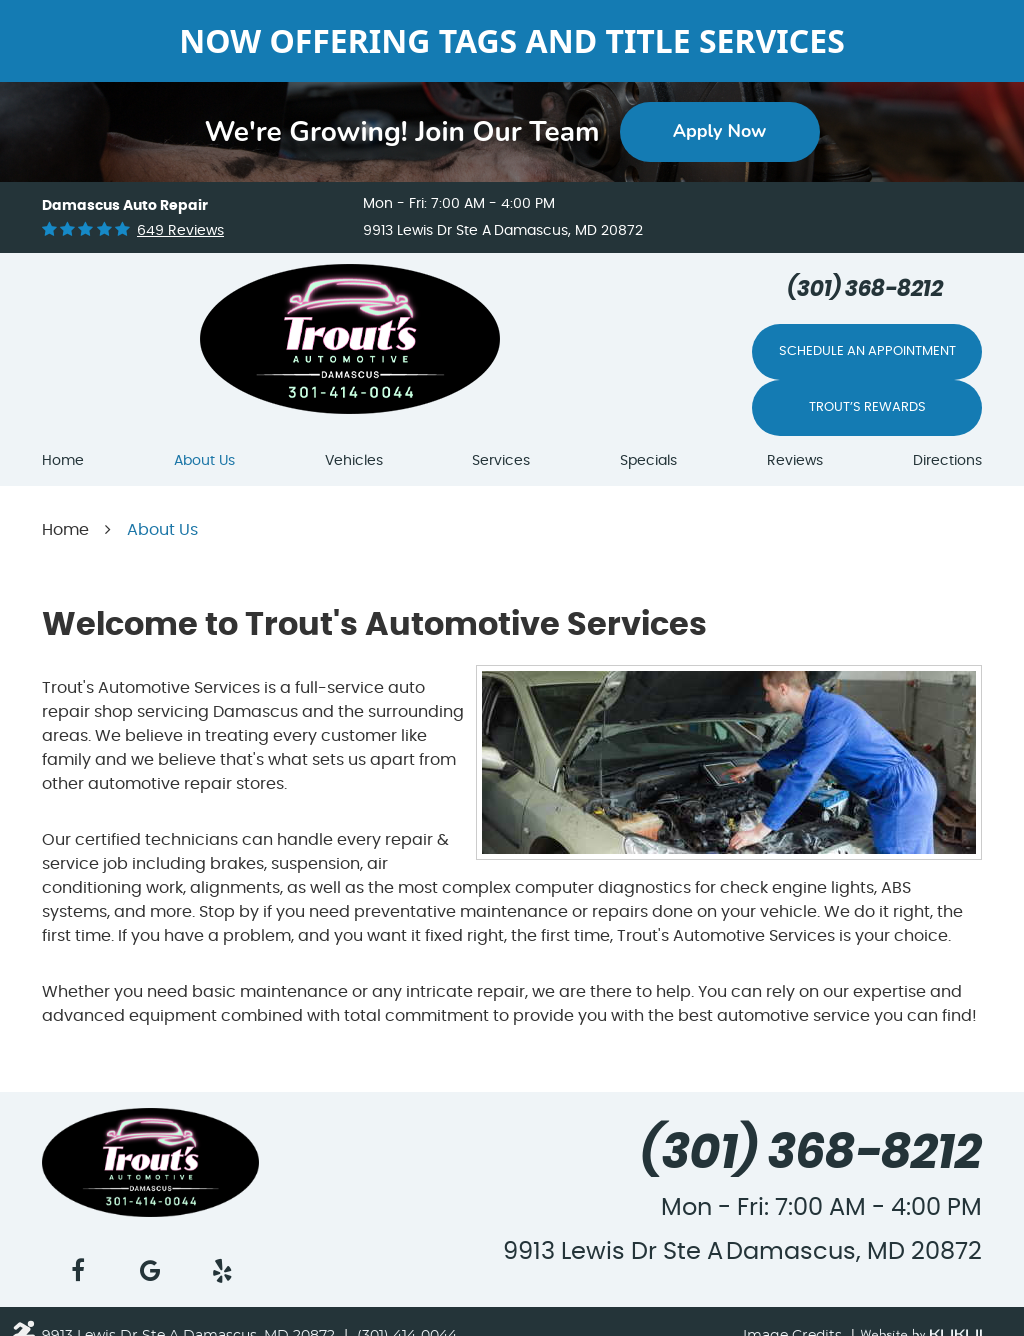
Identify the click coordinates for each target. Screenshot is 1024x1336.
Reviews (795, 461)
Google (150, 1271)
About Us (204, 461)
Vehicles (354, 461)
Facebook (78, 1271)
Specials (648, 461)
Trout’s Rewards (867, 407)
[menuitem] (63, 462)
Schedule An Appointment (867, 351)
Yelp (223, 1271)
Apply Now (720, 131)
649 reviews (180, 231)
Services (501, 461)
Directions (947, 461)
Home (63, 461)
